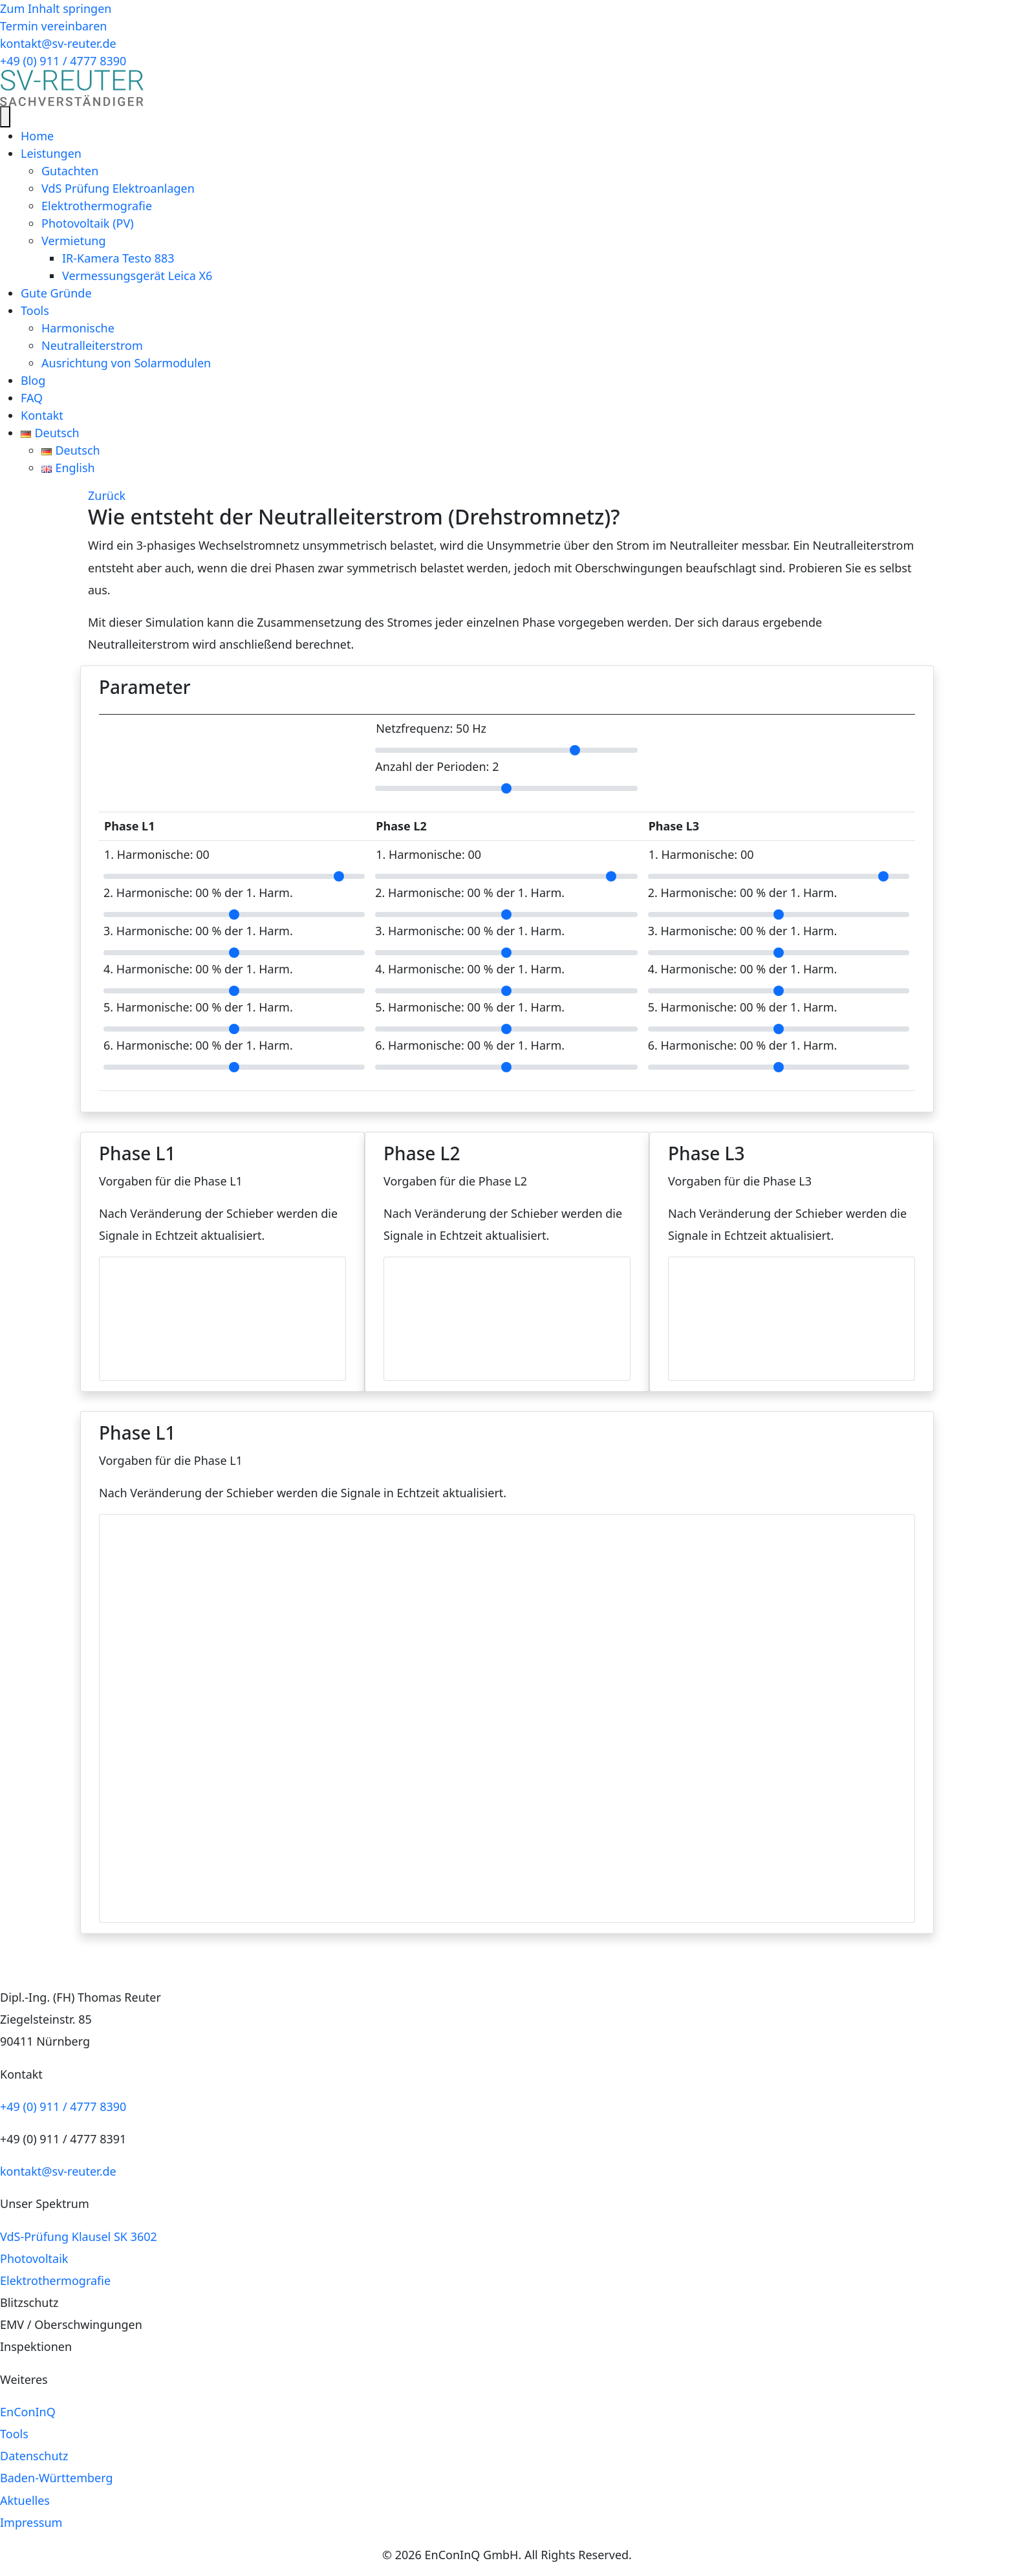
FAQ (32, 398)
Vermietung (73, 240)
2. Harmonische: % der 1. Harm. (198, 893)
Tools (35, 310)
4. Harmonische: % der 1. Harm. (198, 969)
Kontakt (42, 415)
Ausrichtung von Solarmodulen (126, 363)
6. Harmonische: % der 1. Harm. (198, 1045)
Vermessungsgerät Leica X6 (137, 275)
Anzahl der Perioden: (437, 766)
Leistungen (51, 153)
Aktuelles (25, 2500)
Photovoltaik (34, 2258)
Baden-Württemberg (56, 2477)
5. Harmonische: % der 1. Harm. (198, 1007)
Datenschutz (34, 2455)
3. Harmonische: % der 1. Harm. (198, 931)
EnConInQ (28, 2411)
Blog (33, 380)
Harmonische (77, 328)
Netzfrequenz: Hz (431, 728)
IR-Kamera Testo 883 (118, 258)
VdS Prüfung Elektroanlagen (118, 188)
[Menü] (5, 116)
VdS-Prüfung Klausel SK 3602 (78, 2236)
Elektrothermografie (96, 205)
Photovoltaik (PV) (87, 223)
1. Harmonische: (157, 854)
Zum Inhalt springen (55, 8)
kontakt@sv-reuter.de (58, 2171)
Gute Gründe (56, 293)
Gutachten (69, 171)
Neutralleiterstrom (92, 345)
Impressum (31, 2522)
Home (37, 136)
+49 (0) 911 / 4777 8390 (63, 2106)
